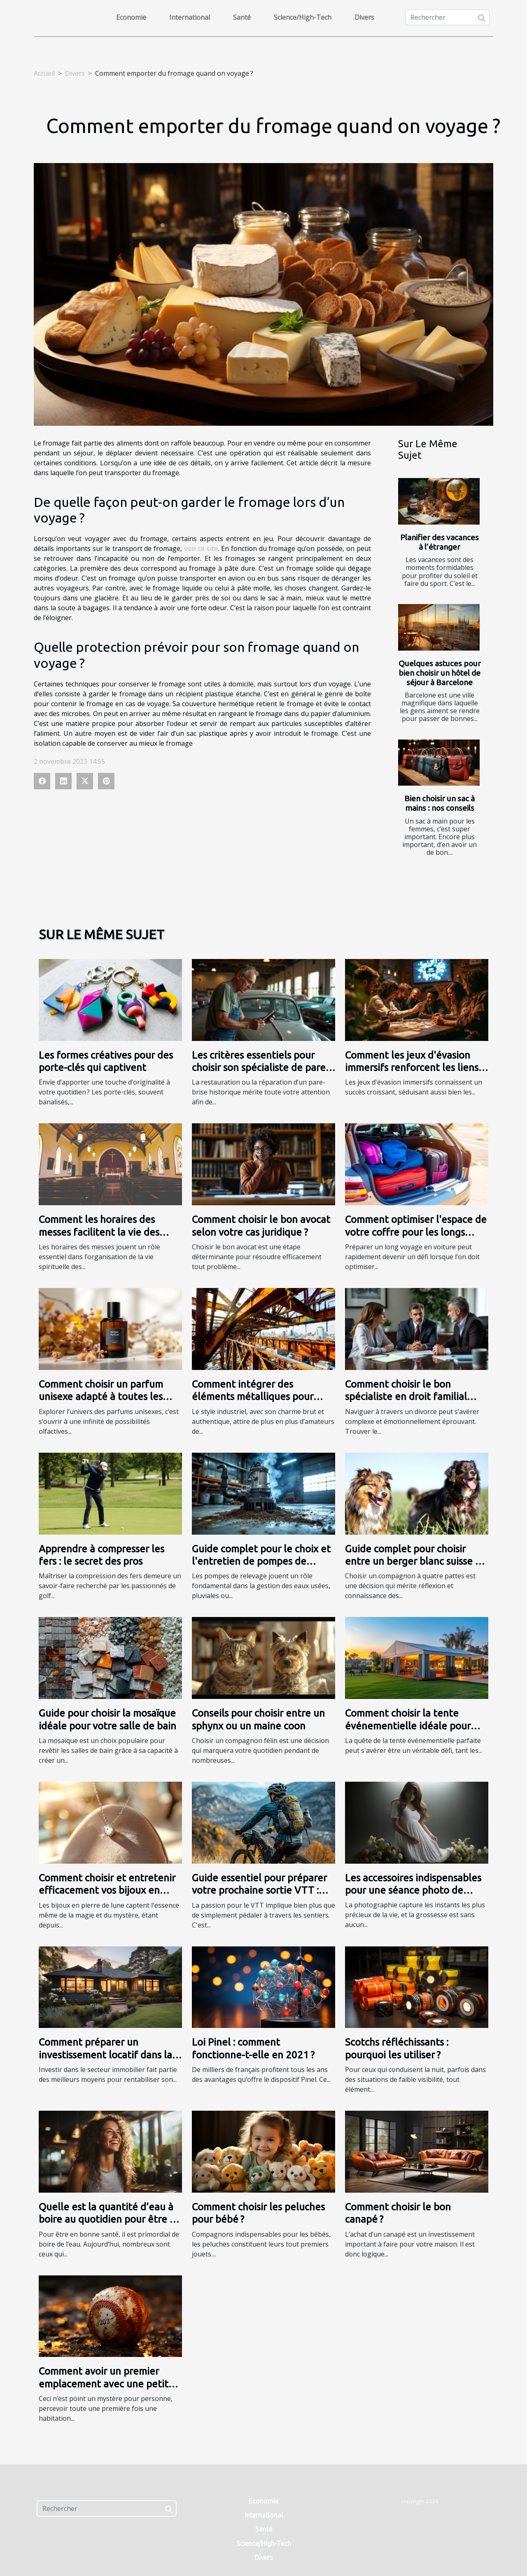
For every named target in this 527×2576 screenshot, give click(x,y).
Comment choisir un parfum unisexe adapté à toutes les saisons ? (101, 1397)
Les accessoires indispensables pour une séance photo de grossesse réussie (413, 1890)
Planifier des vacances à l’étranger (439, 542)
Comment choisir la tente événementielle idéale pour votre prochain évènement (408, 1726)
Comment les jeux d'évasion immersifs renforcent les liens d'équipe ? (411, 1068)
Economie (131, 17)
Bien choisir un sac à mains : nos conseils (439, 803)
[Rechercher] (447, 17)
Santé (242, 17)
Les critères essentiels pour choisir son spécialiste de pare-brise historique (260, 1068)
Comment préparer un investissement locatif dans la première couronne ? (105, 2055)
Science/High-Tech (302, 17)
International (189, 17)
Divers (364, 17)
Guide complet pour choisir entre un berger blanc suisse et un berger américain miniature (415, 1561)
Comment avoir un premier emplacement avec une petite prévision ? (106, 2384)
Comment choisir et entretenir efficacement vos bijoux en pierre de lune (107, 1890)
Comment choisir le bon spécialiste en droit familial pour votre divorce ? (406, 1397)
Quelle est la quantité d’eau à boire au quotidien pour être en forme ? (110, 2219)
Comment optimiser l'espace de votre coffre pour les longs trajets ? (416, 1232)
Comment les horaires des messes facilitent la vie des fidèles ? (99, 1232)
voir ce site (201, 548)
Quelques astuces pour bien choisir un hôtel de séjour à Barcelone (440, 673)
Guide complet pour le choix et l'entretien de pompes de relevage (261, 1561)
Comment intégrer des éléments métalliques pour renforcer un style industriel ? (258, 1397)
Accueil (44, 73)
